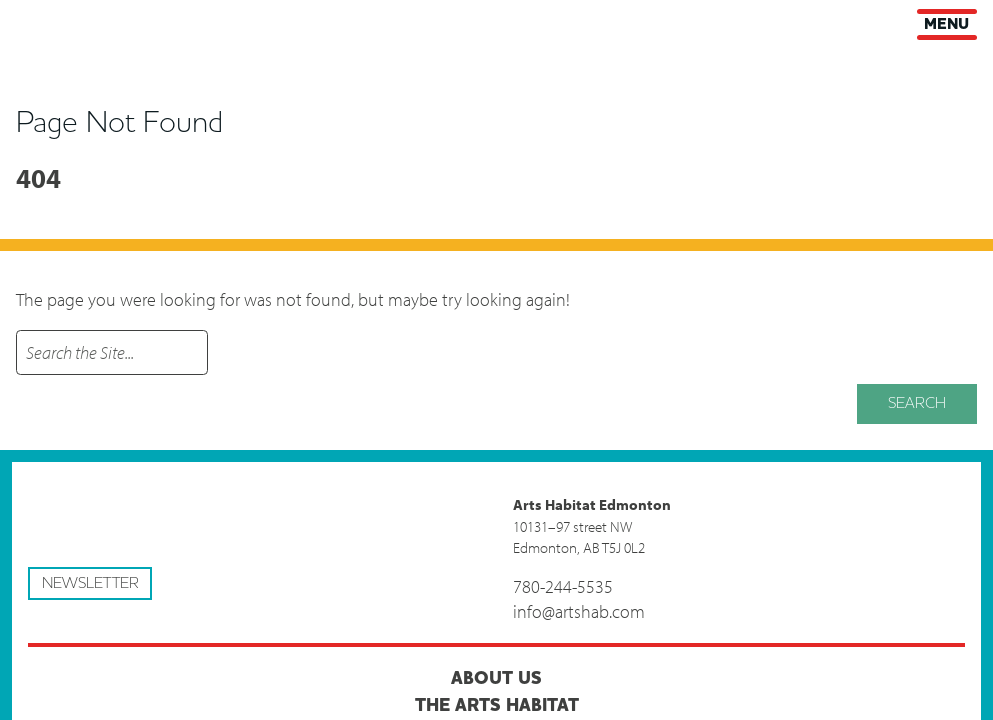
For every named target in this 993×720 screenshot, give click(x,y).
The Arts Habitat (497, 705)
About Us (496, 678)
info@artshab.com (579, 611)
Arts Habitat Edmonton (30, 21)
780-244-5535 (563, 586)
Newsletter (90, 583)
